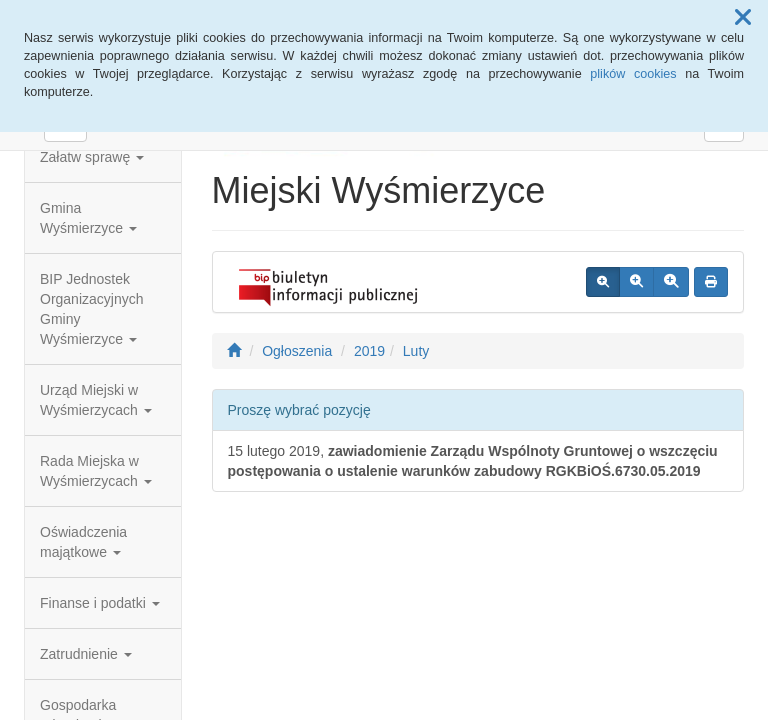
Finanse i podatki (100, 603)
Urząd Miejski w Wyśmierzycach (96, 400)
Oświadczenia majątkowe (83, 542)
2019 (369, 351)
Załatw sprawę (92, 157)
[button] (743, 18)
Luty (416, 351)
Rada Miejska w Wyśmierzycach (96, 471)
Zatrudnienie (86, 654)
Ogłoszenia (297, 351)
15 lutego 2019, (473, 461)
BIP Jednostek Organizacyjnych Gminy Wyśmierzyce (92, 309)
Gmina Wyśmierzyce (88, 218)
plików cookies (633, 74)
